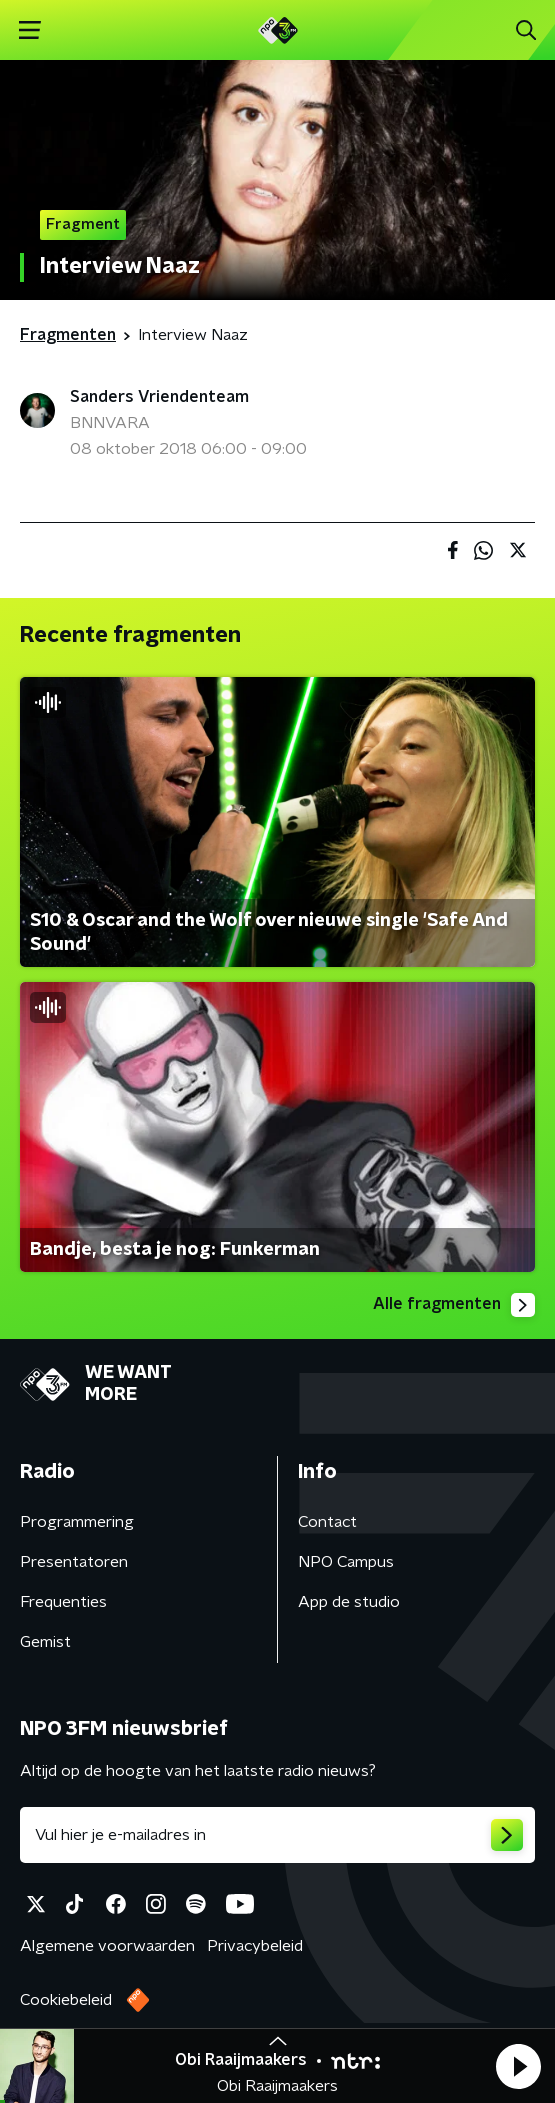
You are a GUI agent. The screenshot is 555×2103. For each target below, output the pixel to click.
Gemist (45, 1642)
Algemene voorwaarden (107, 1946)
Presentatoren (74, 1562)
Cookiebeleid (66, 2000)
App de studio (349, 1602)
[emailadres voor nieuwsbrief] (277, 1835)
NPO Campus (346, 1562)
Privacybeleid (255, 1946)
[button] (518, 2066)
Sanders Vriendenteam (159, 397)
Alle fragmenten (454, 1305)
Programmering (77, 1522)
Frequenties (63, 1602)
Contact (327, 1522)
